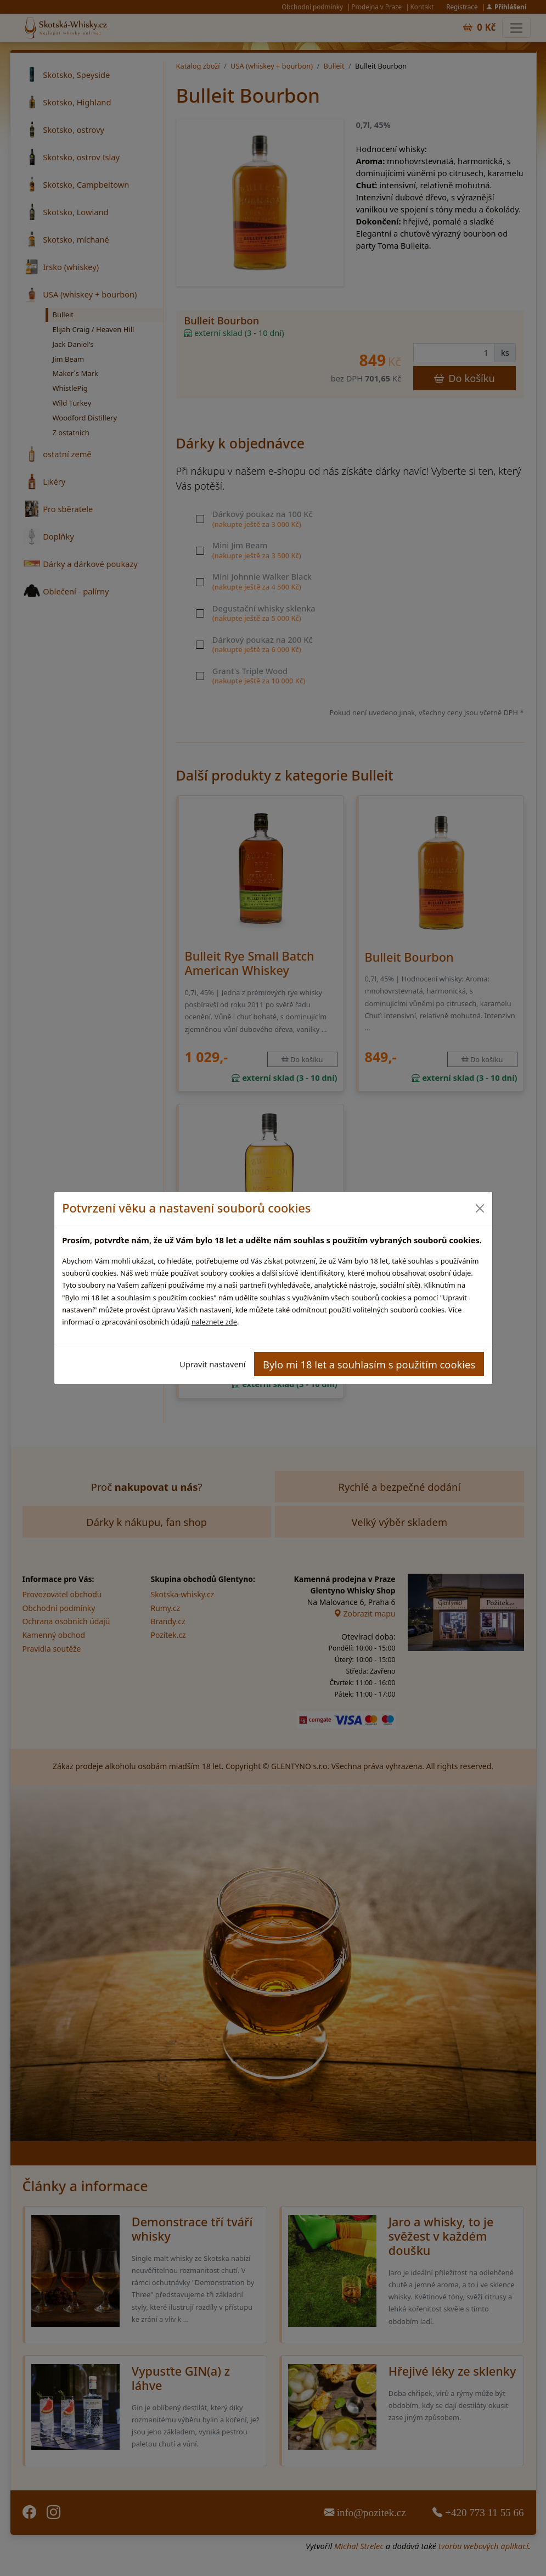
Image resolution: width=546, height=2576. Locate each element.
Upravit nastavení (212, 1364)
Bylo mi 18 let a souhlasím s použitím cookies (369, 1364)
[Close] (480, 1208)
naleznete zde (214, 1322)
